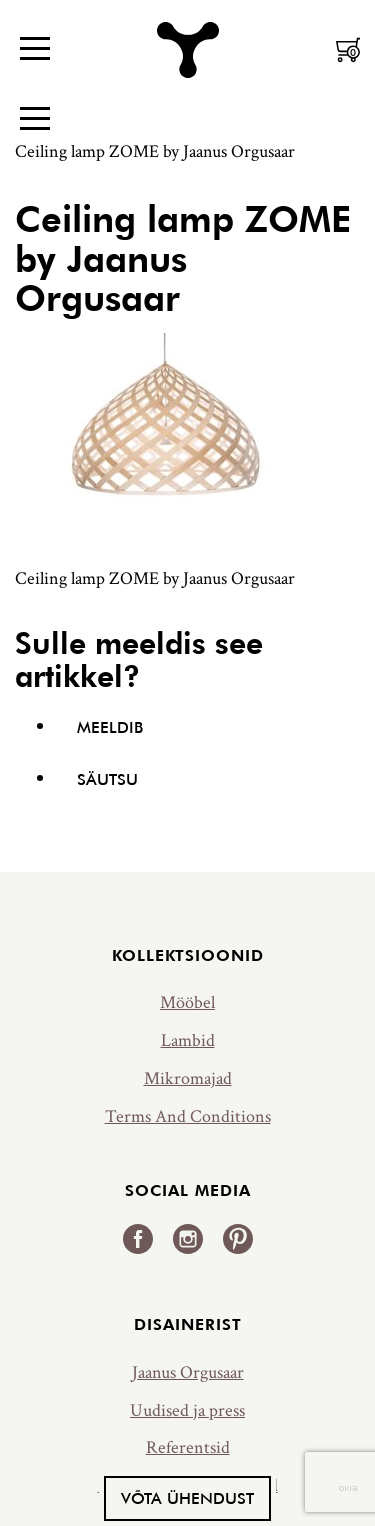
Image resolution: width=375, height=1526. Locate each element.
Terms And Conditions (188, 1116)
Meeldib (110, 727)
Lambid (188, 1040)
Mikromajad (188, 1078)
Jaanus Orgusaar (188, 1372)
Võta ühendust (187, 1498)
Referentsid (188, 1447)
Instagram (188, 1239)
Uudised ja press (187, 1410)
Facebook (138, 1239)
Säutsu (107, 779)
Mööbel (187, 1002)
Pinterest (238, 1239)
